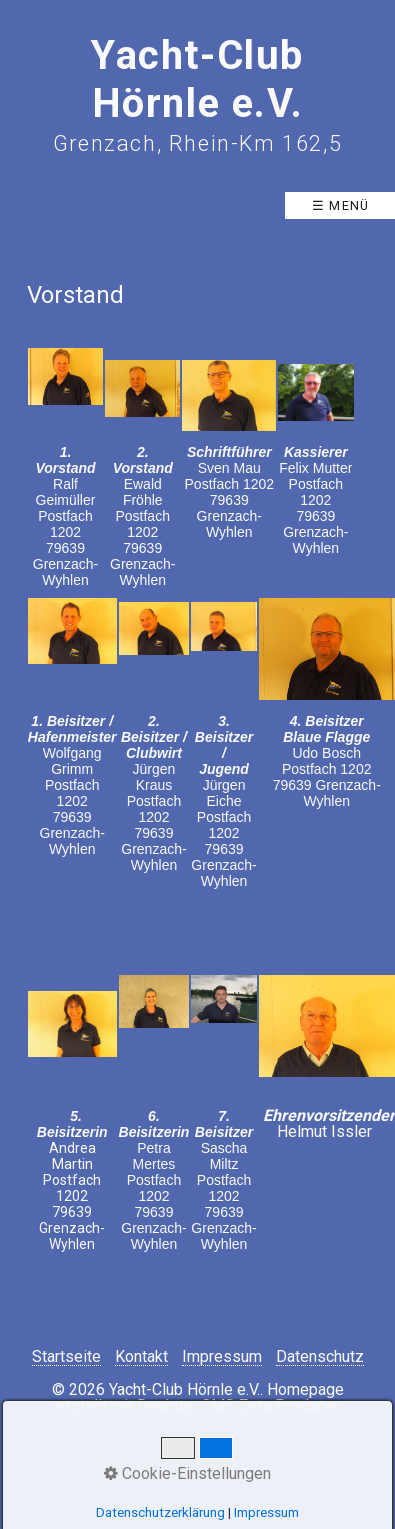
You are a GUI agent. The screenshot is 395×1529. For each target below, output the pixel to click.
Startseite (66, 1357)
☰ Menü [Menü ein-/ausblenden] (341, 205)
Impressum (222, 1357)
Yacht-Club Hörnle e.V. (197, 79)
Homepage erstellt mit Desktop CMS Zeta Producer (200, 1397)
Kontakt (141, 1357)
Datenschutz (320, 1357)
